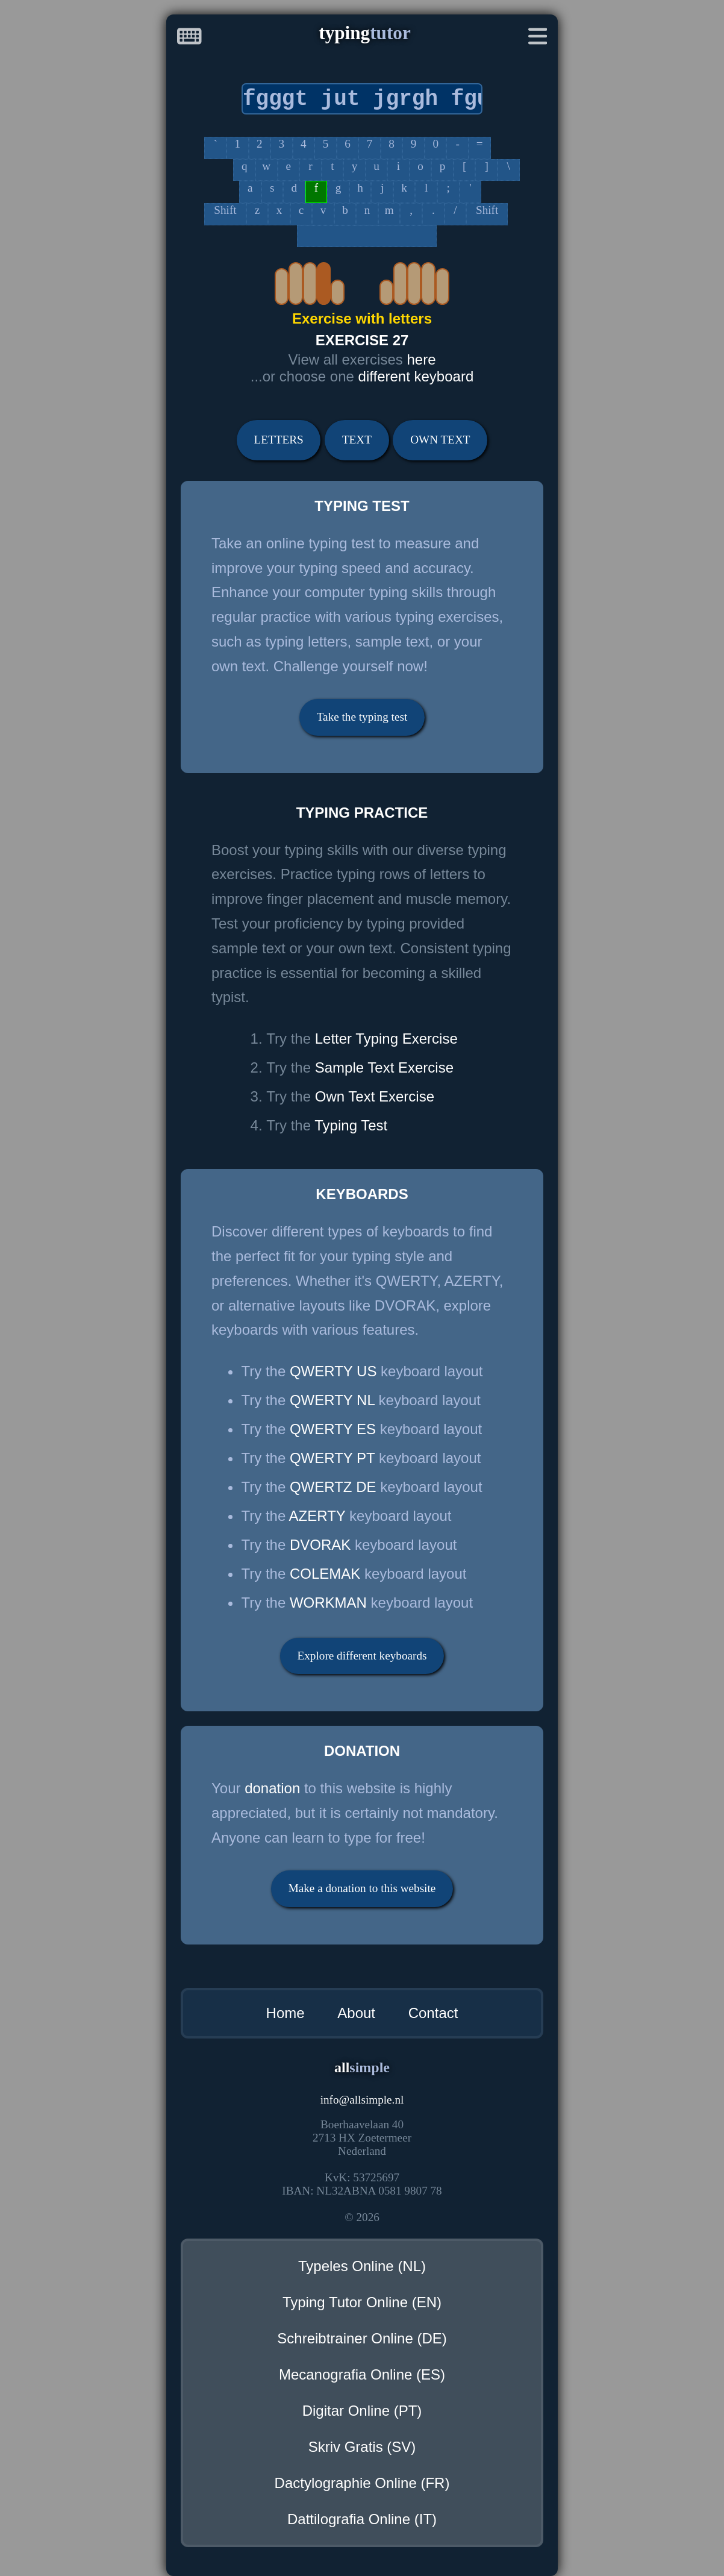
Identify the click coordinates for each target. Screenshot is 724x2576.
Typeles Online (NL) (362, 2266)
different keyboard (416, 376)
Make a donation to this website (362, 1888)
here (421, 359)
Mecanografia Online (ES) (362, 2374)
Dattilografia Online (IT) (362, 2519)
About (356, 2013)
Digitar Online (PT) (362, 2410)
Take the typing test (362, 716)
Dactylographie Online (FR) (362, 2483)
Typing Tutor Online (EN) (362, 2302)
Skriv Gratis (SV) (362, 2447)
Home (285, 2013)
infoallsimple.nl (362, 2099)
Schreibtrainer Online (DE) (361, 2338)
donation (272, 1788)
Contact (433, 2013)
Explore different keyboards (362, 1655)
